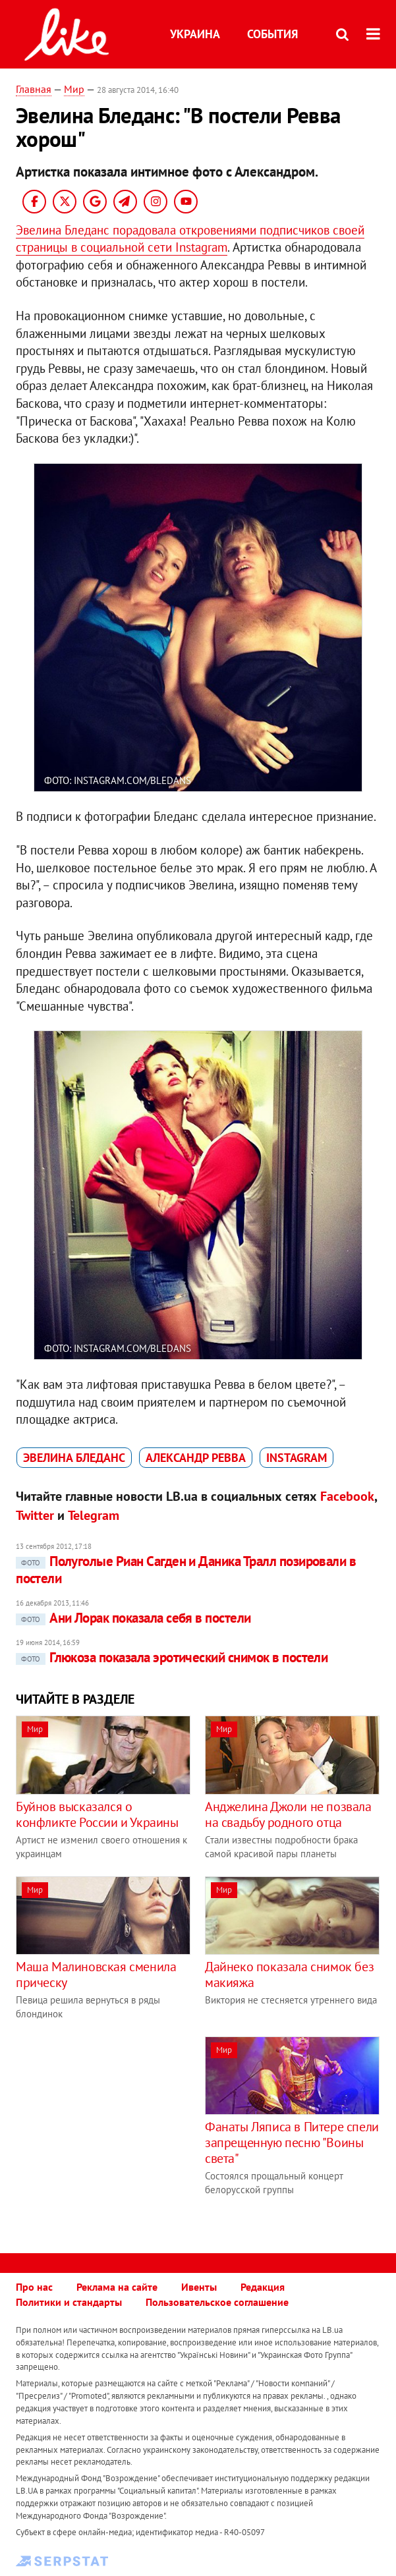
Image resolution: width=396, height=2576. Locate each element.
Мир (74, 89)
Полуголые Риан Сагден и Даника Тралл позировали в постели (186, 1569)
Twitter (35, 1515)
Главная (33, 89)
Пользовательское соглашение (217, 2302)
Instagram (296, 1457)
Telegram (93, 1515)
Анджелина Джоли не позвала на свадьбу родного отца (288, 1814)
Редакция (262, 2286)
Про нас (34, 2286)
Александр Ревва (196, 1457)
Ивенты (199, 2286)
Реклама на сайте (116, 2286)
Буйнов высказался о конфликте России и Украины (97, 1814)
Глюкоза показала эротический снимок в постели (171, 1657)
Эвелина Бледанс (74, 1457)
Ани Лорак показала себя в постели (133, 1618)
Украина (195, 34)
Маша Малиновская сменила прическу (96, 1974)
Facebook (347, 1496)
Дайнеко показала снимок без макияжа (289, 1974)
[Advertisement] (126, 2128)
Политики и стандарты (69, 2302)
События (272, 34)
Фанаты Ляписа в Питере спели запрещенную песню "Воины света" (292, 2142)
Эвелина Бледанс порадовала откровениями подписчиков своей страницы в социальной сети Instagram (190, 239)
